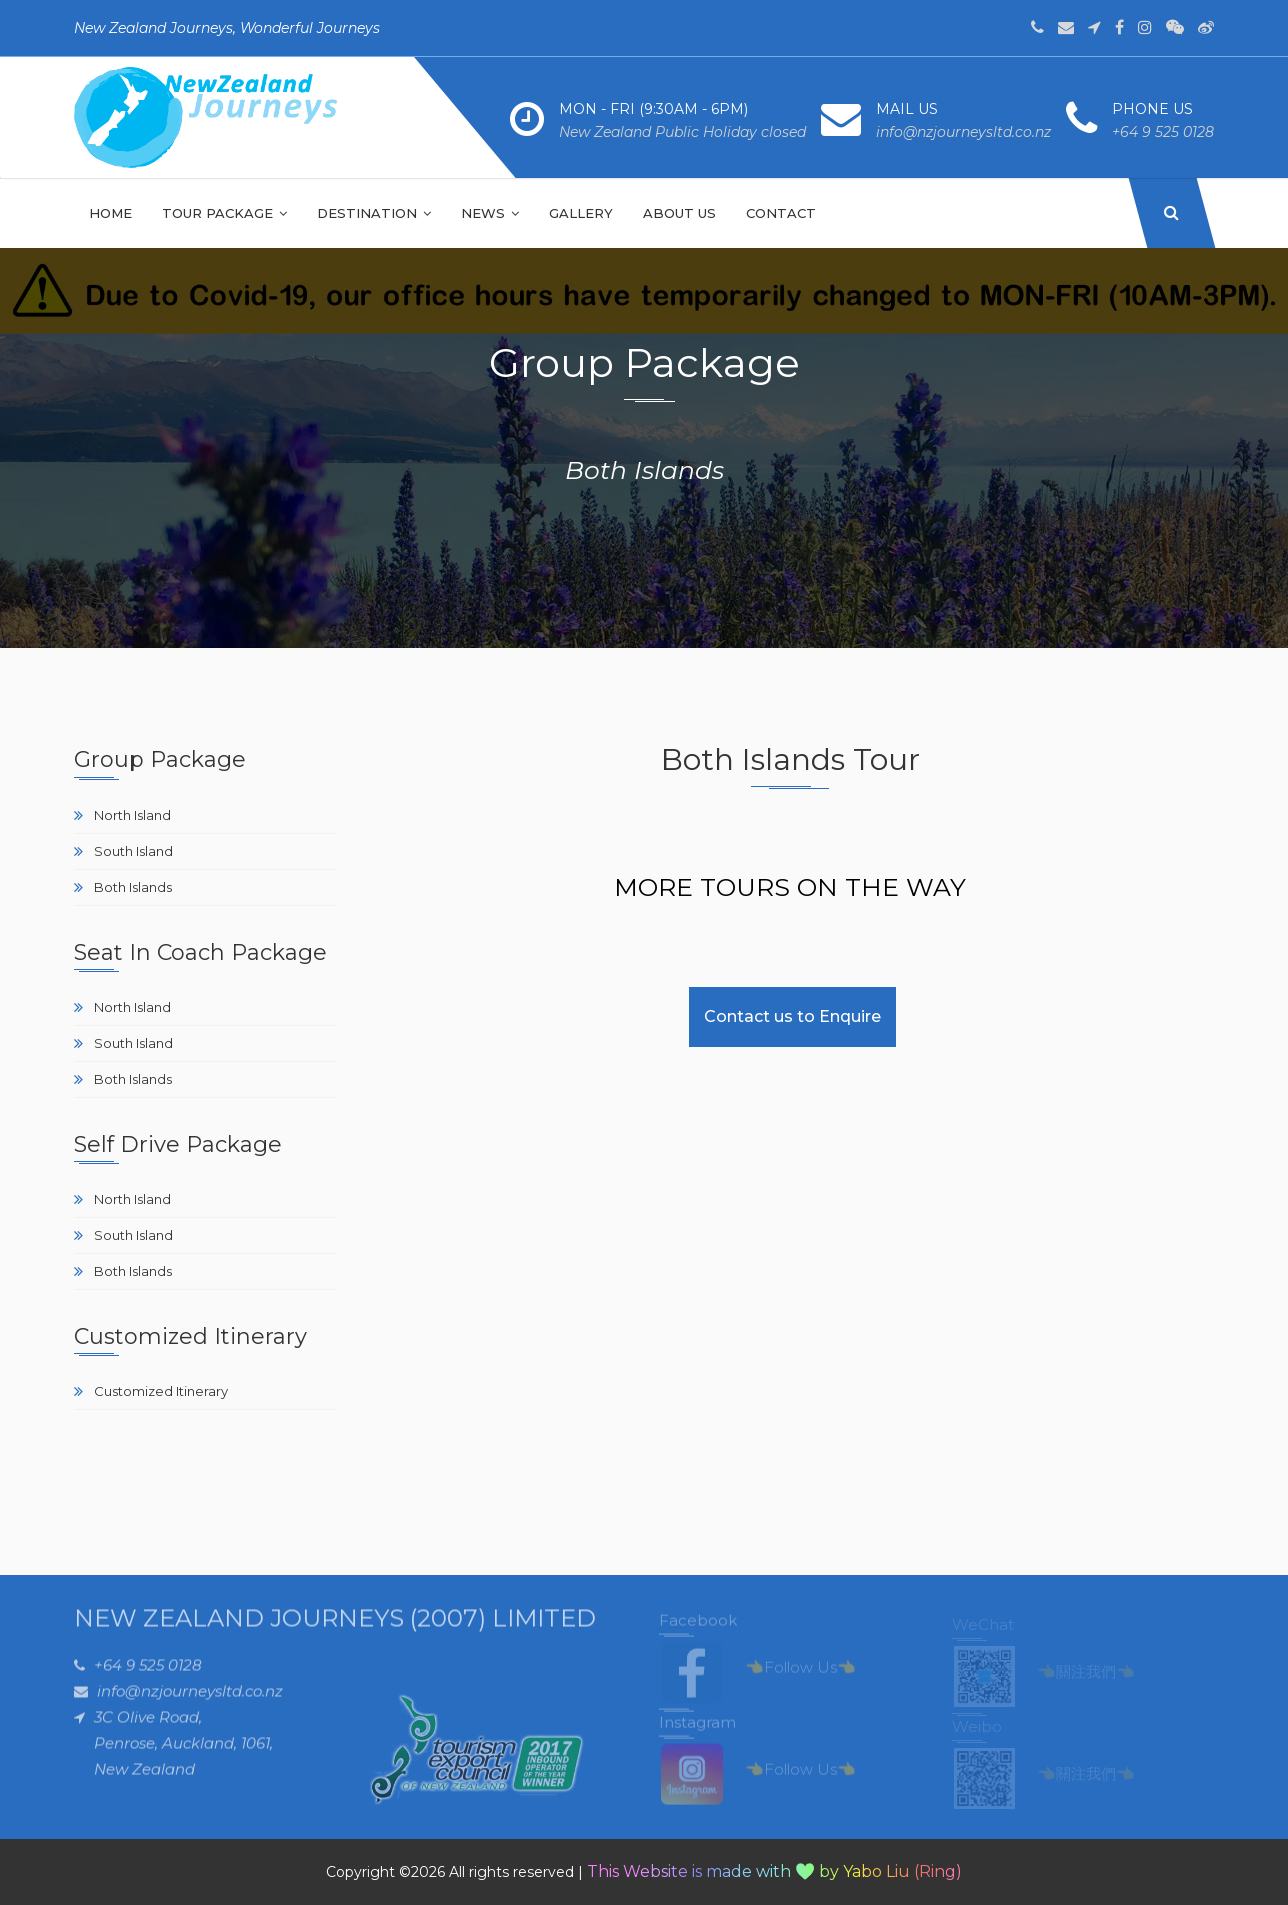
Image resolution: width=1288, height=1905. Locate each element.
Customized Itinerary (161, 1391)
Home (110, 213)
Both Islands (133, 887)
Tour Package (224, 213)
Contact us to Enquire (792, 1016)
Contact (781, 213)
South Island (133, 851)
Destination (374, 213)
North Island (132, 815)
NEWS (490, 213)
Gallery (581, 213)
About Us (679, 213)
